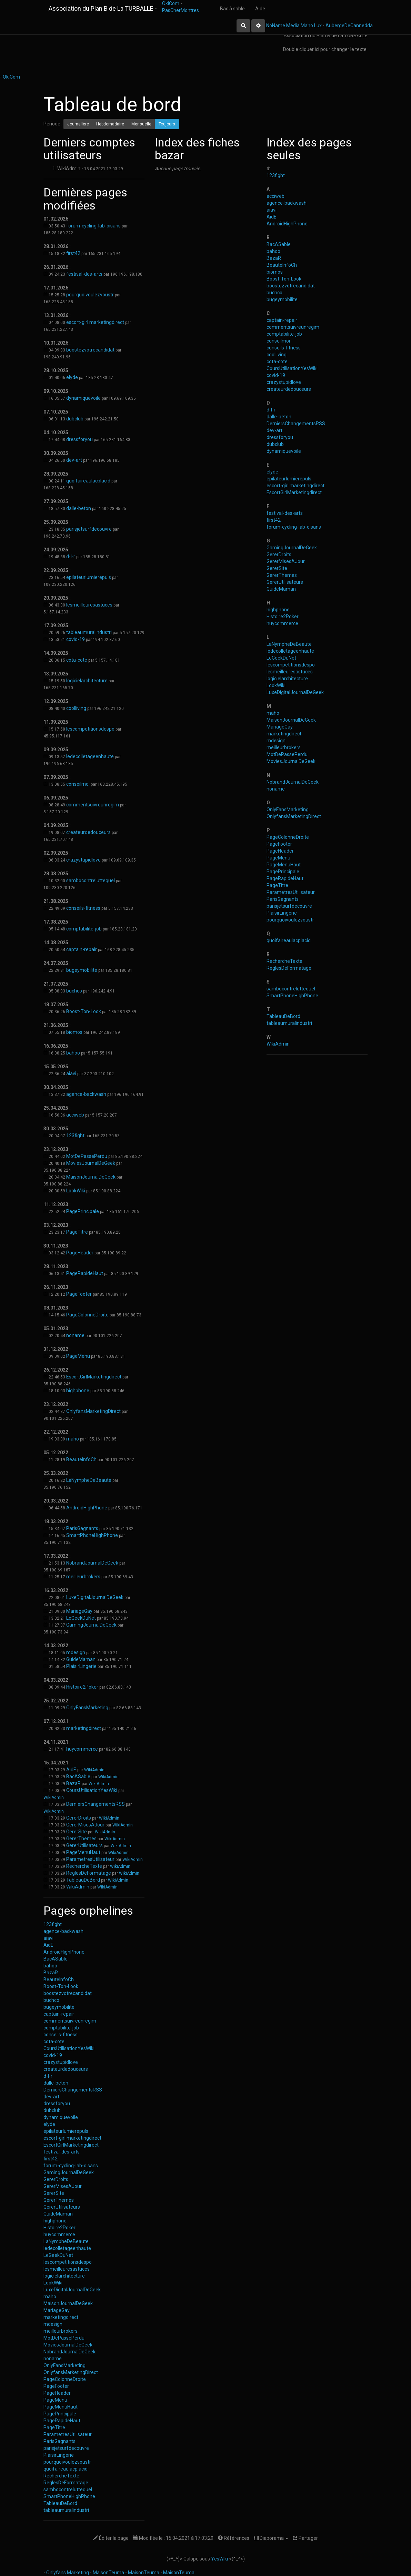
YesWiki (219, 2559)
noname (75, 1335)
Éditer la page (111, 2538)
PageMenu (78, 1356)
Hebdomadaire (110, 124)
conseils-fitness (83, 908)
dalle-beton (78, 508)
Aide (260, 8)
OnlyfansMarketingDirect (93, 1411)
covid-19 (75, 639)
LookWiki (75, 1190)
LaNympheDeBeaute (88, 1480)
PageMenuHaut (83, 1852)
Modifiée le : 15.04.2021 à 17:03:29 (173, 2538)
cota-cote (76, 660)
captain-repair (81, 949)
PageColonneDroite (87, 1314)
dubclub (74, 418)
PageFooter (79, 1294)
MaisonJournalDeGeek (91, 1177)
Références (233, 2538)
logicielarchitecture (87, 680)
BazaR (73, 1783)
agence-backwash (86, 1094)
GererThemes (81, 1838)
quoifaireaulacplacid (88, 480)
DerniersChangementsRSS (95, 1804)
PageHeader (79, 1252)
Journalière (78, 124)
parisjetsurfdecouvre (89, 529)
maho (72, 1439)
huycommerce (82, 1749)
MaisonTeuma (109, 2572)
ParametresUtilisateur (90, 1859)
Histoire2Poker (82, 1687)
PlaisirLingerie (81, 1666)
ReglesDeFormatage (88, 1873)
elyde (72, 377)
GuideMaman (81, 1659)
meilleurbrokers (83, 1576)
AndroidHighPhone (86, 1507)
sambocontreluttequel (90, 880)
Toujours (167, 124)
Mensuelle (141, 124)
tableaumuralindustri (89, 632)
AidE (71, 1769)
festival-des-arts (84, 274)
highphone (77, 1390)
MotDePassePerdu (86, 1156)
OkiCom (171, 3)
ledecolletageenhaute (90, 756)
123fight (75, 1135)
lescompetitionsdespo (90, 729)
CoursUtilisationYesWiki (91, 1790)
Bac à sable (232, 8)
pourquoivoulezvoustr (90, 294)
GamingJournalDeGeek (91, 1625)
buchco (74, 991)
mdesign (75, 1652)
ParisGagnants (82, 1528)
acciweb (75, 1115)
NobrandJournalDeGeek (92, 1563)
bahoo (73, 1053)
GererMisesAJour (85, 1824)
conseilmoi (78, 784)
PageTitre (77, 1232)
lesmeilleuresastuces (89, 605)
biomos (74, 1032)
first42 (73, 253)
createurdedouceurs (88, 832)
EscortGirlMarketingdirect (93, 1376)
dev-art (74, 460)
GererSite (76, 1831)
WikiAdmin (94, 1770)
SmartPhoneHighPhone (92, 1535)
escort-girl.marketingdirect (95, 322)
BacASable (78, 1776)
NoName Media (283, 25)
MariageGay (79, 1611)
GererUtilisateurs (84, 1845)
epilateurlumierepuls (88, 577)
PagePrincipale (82, 1211)
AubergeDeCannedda (349, 25)
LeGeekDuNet (81, 1618)
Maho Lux (311, 25)
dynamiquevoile (83, 398)
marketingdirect (83, 1728)
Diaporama (271, 2538)
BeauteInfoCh (81, 1459)
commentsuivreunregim (92, 804)
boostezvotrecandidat (90, 350)
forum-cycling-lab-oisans (93, 225)
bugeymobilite (81, 970)
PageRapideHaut (84, 1273)
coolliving (76, 708)
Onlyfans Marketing (68, 2572)
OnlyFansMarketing (87, 1707)
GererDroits (78, 1818)
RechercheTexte (84, 1866)
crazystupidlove (83, 860)
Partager (305, 2538)
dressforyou (79, 439)
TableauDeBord (83, 1880)
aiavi (71, 1073)
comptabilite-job (84, 928)
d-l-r (70, 556)
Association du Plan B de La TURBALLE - (103, 8)
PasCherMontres (180, 10)
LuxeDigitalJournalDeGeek (94, 1597)
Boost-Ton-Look (83, 1011)
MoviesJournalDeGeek (90, 1163)
